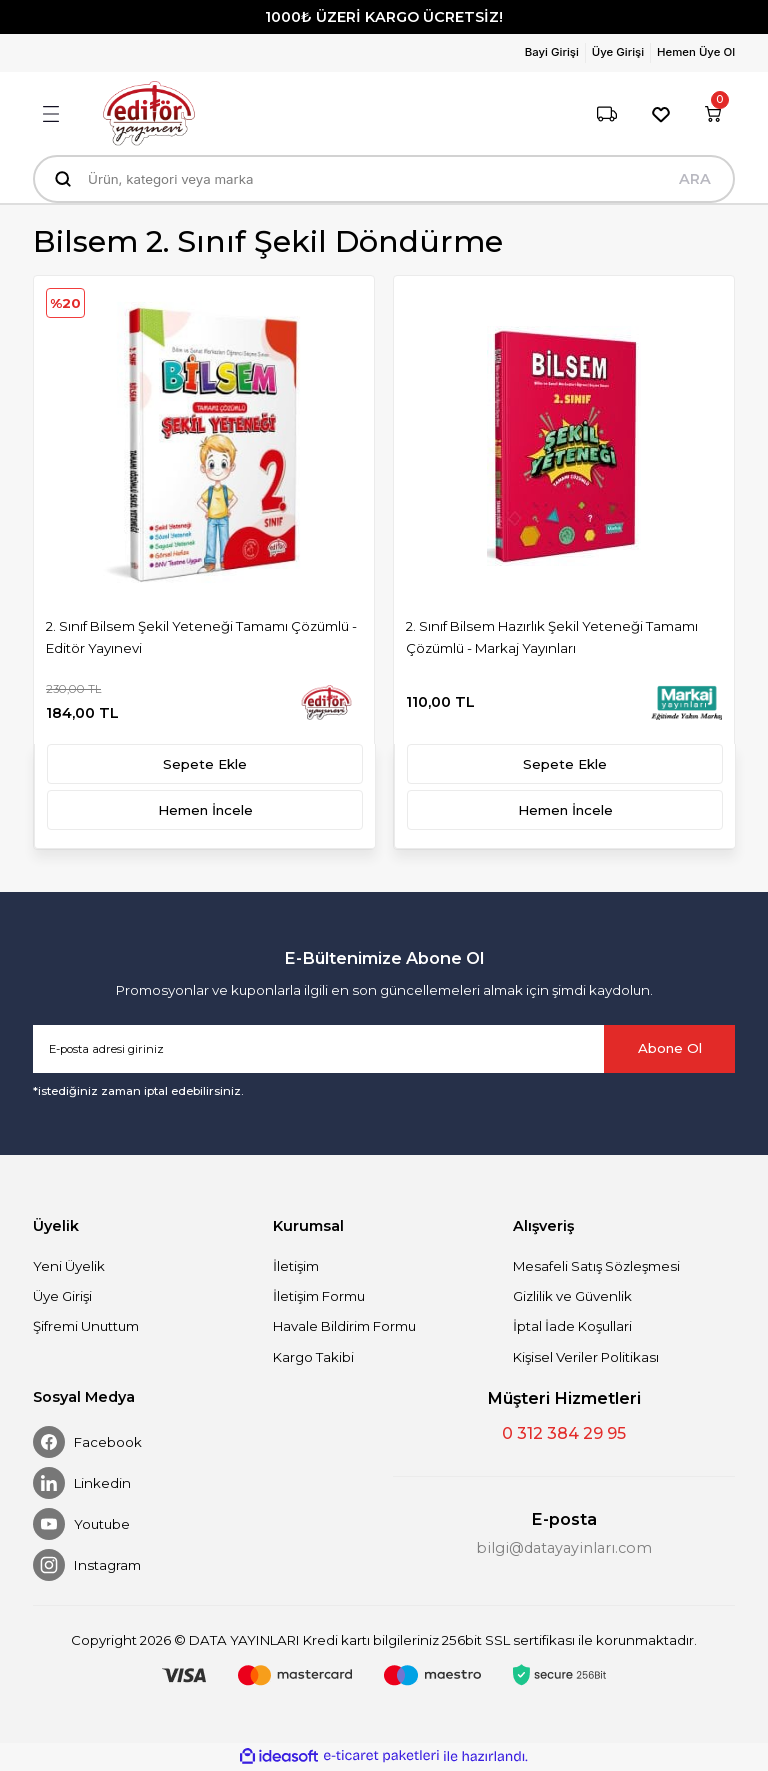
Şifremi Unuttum (86, 1326)
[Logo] (149, 113)
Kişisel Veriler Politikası (586, 1357)
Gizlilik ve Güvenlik (572, 1296)
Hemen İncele (205, 810)
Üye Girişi (62, 1296)
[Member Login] (555, 53)
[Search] (384, 179)
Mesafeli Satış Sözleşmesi (596, 1266)
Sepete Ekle (205, 764)
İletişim (296, 1266)
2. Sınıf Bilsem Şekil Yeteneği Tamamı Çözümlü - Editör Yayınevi (201, 636)
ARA (695, 179)
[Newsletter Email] (384, 1049)
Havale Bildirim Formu (344, 1326)
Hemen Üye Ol (696, 52)
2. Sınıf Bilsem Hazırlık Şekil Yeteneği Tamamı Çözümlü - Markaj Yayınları (552, 636)
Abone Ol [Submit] (670, 1048)
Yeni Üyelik (69, 1266)
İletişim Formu (319, 1296)
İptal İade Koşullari (572, 1326)
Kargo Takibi (313, 1357)
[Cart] (713, 114)
